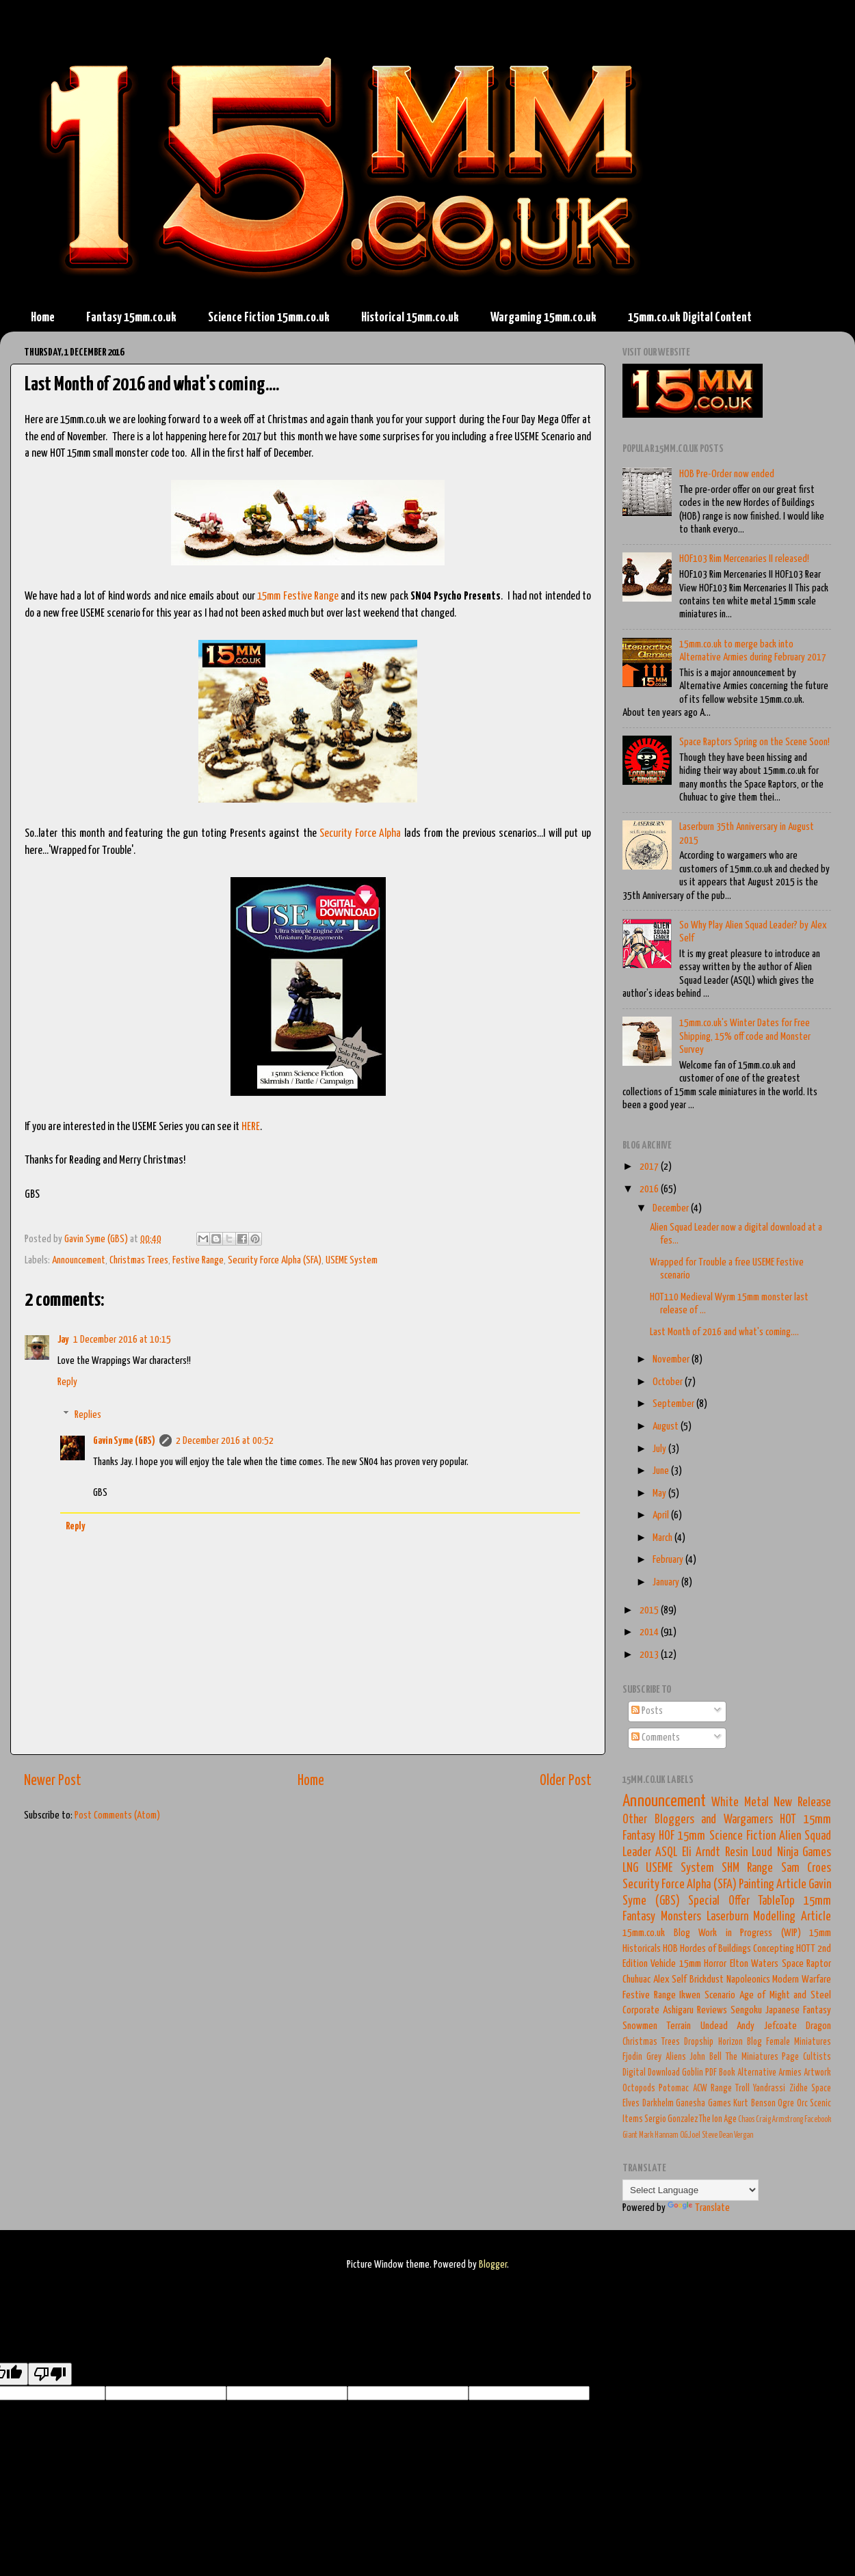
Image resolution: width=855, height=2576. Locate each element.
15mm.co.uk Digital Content (690, 317)
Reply (67, 1382)
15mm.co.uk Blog (656, 1933)
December (672, 1208)
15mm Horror (702, 1964)
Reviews (712, 2010)
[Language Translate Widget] (690, 2190)
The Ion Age (718, 2119)
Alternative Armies (769, 2073)
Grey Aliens (666, 2057)
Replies (88, 1414)
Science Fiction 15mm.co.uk (269, 317)
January (667, 1582)
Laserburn (727, 1917)
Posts (647, 1711)
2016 (650, 1189)
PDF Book (720, 2073)
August (667, 1426)
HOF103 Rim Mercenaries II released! (744, 559)
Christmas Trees (138, 1260)
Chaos (746, 2119)
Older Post (566, 1780)
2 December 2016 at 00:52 (225, 1441)
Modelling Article (792, 1917)
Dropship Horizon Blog (722, 2042)
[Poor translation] (50, 2374)
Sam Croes (806, 1868)
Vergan (743, 2135)
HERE (250, 1127)
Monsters (681, 1917)
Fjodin (632, 2057)
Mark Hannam (659, 2135)
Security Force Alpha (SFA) (274, 1260)
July (660, 1449)
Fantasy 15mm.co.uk (131, 317)
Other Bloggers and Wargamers (697, 1820)
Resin (736, 1853)
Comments (655, 1737)
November (672, 1359)
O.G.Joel (690, 2135)
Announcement (78, 1260)
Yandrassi (769, 2088)
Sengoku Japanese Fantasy (781, 2010)
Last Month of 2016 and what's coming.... (724, 1332)
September (674, 1404)
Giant (629, 2135)
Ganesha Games (703, 2103)
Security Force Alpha (360, 834)
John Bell (705, 2057)
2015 (650, 1610)
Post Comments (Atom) (117, 1815)
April (662, 1515)
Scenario (720, 1995)
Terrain (678, 2026)
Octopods (638, 2088)
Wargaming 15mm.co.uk (543, 317)
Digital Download (651, 2073)
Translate (699, 2208)
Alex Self (670, 1979)
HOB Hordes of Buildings (707, 1949)
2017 (650, 1167)
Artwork (817, 2073)
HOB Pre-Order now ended (726, 474)
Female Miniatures (798, 2042)
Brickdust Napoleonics (729, 1979)
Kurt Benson (754, 2103)
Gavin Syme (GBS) (124, 1441)
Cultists (817, 2057)
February (669, 1560)
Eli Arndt (701, 1853)
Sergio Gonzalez (671, 2119)
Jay (63, 1339)
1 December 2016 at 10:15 (122, 1339)
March (663, 1538)
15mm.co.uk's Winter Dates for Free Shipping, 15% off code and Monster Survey (745, 1036)
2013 (650, 1655)
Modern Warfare (801, 1979)
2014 (650, 1632)
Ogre (786, 2103)
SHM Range (747, 1868)
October (669, 1382)
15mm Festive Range (298, 596)
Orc (802, 2103)
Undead (714, 2026)
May (660, 1493)
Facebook (817, 2119)
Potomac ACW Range (695, 2088)
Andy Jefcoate (766, 2026)
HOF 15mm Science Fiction (717, 1836)
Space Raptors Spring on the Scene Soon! (754, 742)
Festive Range (198, 1260)
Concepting (773, 1949)
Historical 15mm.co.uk (410, 317)
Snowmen (639, 2026)
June (662, 1471)
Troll (742, 2088)
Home (43, 317)
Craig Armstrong (779, 2119)
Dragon (818, 2026)
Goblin (692, 2073)
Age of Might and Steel (785, 1995)
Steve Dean (717, 2135)
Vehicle (663, 1964)
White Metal (739, 1803)
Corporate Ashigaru (658, 2010)
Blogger (493, 2264)
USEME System (352, 1260)
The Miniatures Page (763, 2057)
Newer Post (52, 1780)
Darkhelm (658, 2103)
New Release (802, 1803)
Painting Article (772, 1885)
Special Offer (719, 1901)
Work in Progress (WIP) (749, 1933)
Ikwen (689, 1995)
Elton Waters (754, 1964)
